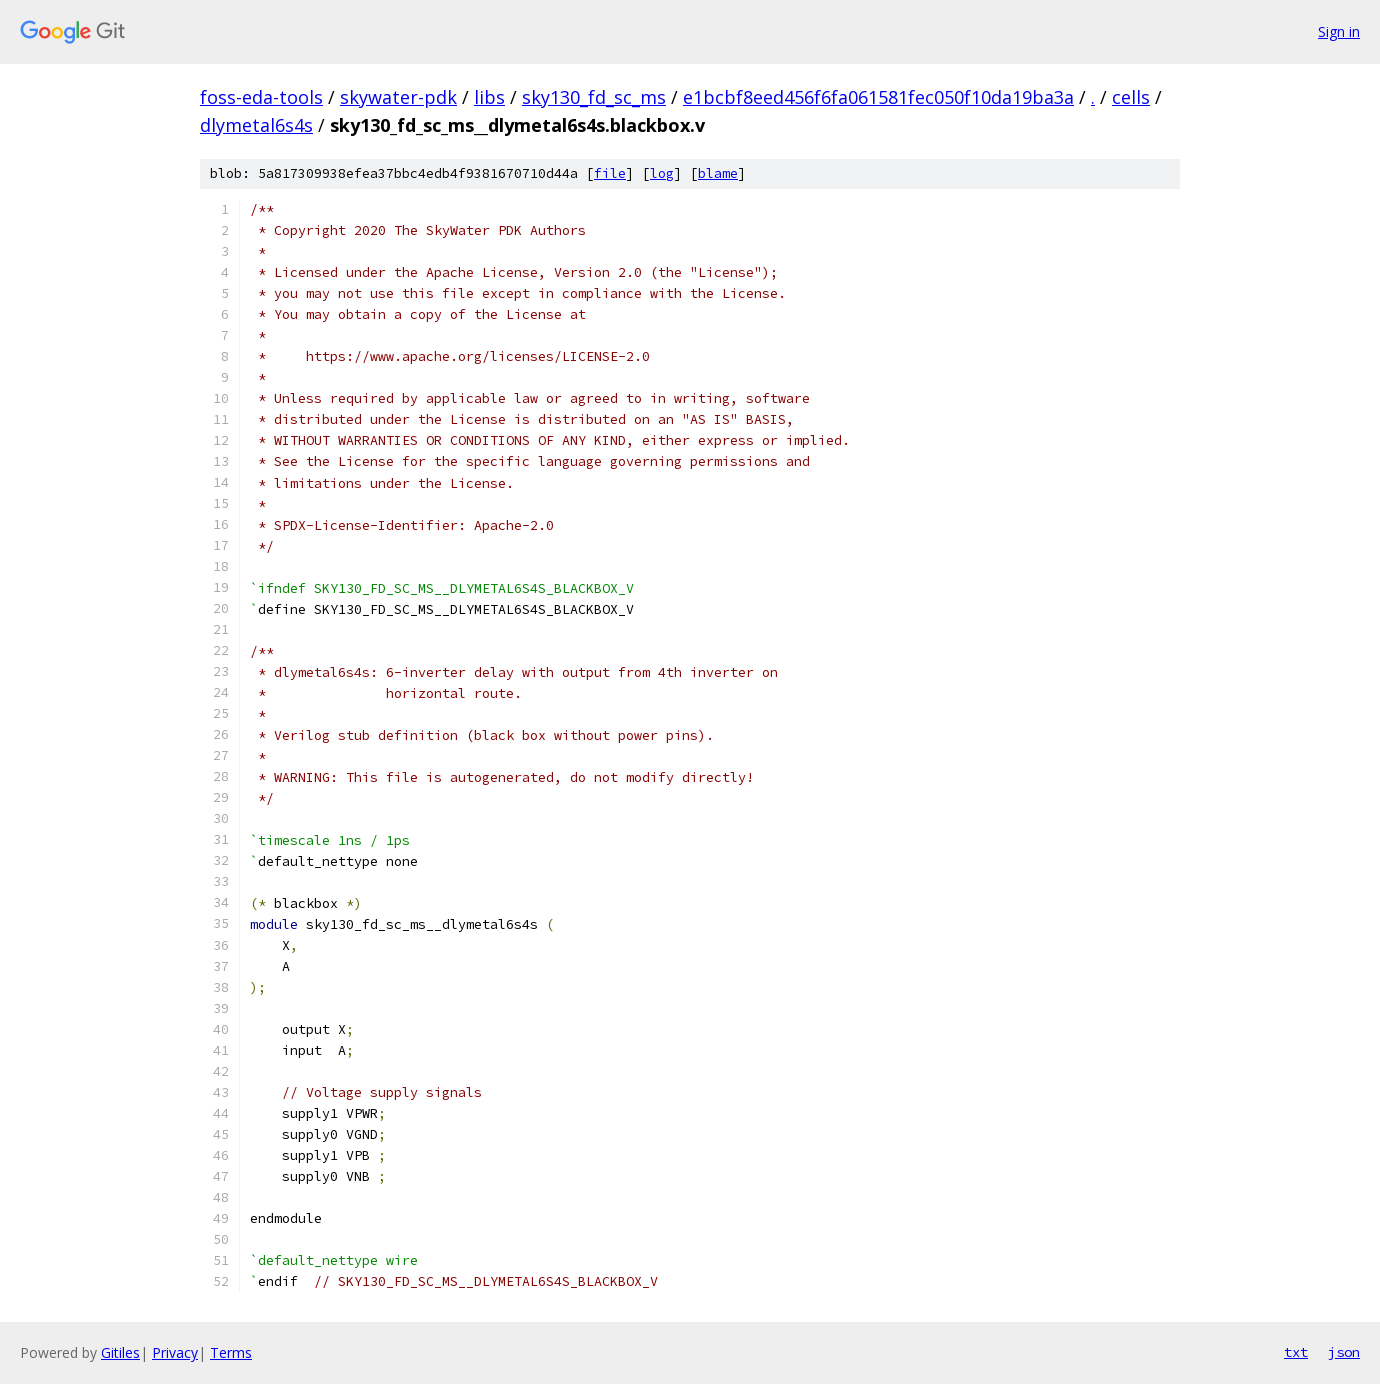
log (662, 173)
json (1344, 1352)
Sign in (1339, 31)
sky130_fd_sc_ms (594, 97)
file (610, 173)
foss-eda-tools (261, 97)
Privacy (175, 1352)
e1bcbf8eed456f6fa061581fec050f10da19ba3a (878, 97)
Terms (231, 1352)
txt (1296, 1352)
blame (718, 173)
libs (489, 97)
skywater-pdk (398, 97)
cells (1131, 97)
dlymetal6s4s (256, 125)
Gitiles (120, 1352)
